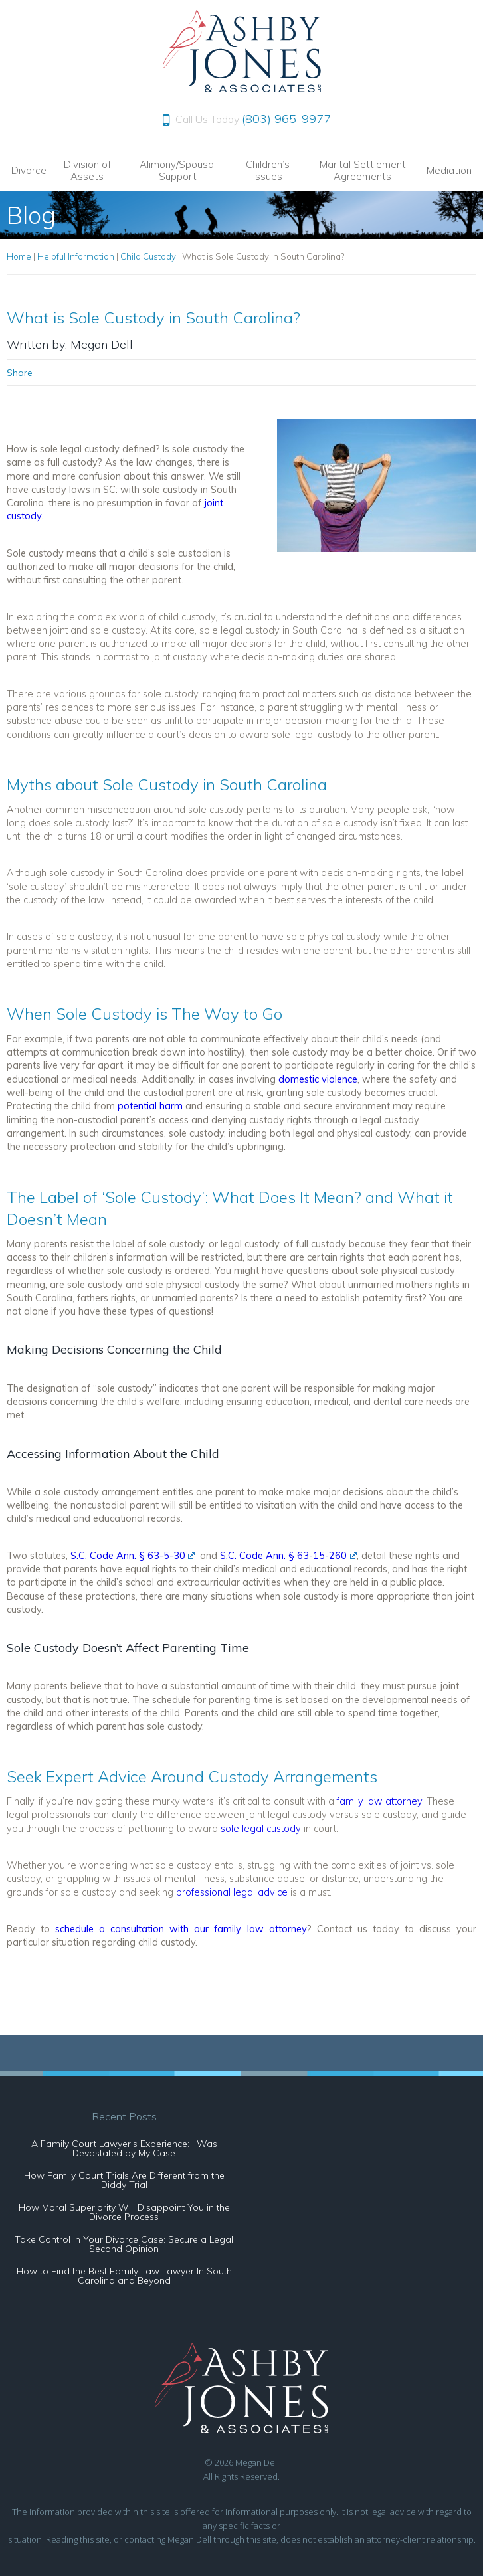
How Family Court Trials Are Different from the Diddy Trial (124, 2180)
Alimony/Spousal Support (178, 170)
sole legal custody (261, 1828)
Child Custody (148, 256)
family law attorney (379, 1801)
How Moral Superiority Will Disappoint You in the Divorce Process (124, 2212)
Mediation (449, 170)
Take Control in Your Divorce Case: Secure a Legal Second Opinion (124, 2243)
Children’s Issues (268, 170)
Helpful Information (75, 256)
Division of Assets (87, 170)
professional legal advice (232, 1892)
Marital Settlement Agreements (363, 170)
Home (19, 256)
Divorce (29, 170)
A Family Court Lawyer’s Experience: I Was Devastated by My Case (124, 2148)
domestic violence (317, 1079)
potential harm (150, 1105)
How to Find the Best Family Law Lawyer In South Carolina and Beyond (124, 2275)
